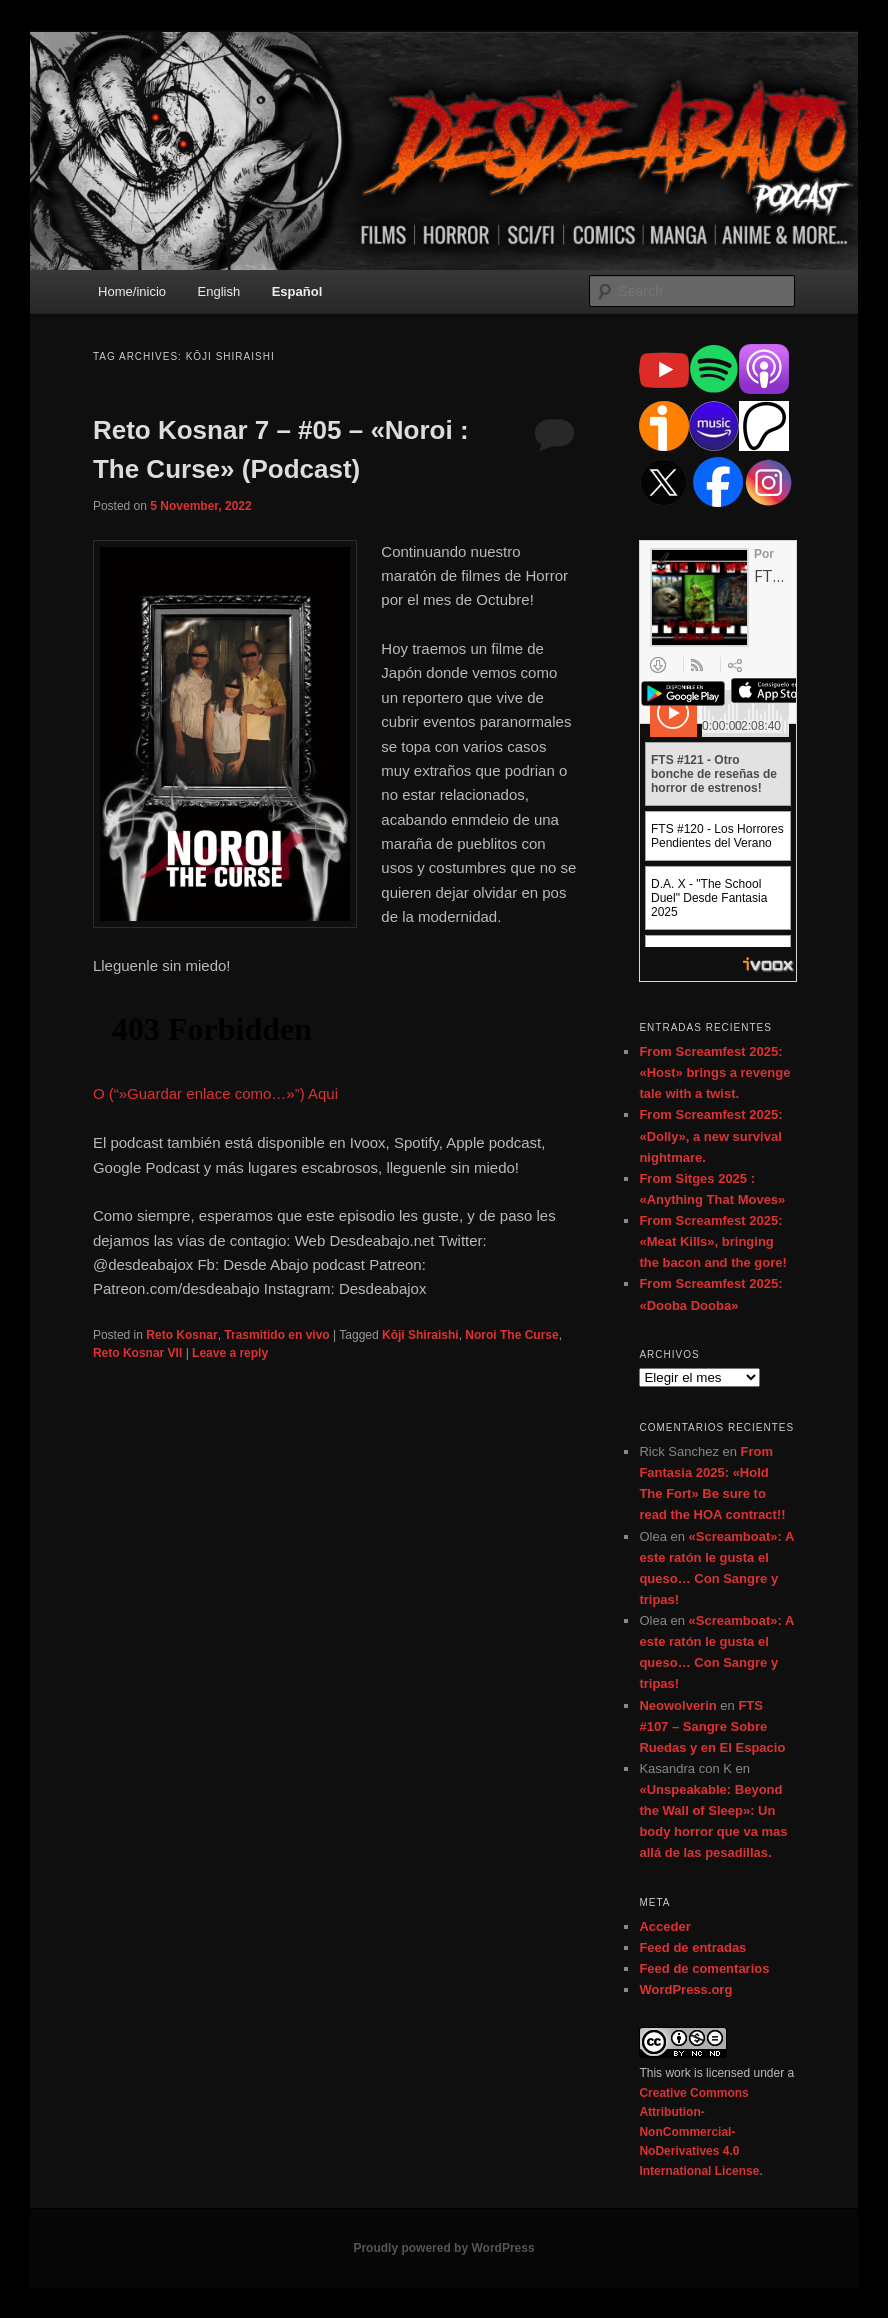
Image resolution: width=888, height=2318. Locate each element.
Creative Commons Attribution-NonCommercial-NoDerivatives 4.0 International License (699, 2132)
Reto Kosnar (181, 1335)
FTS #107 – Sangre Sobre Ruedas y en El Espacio (712, 1726)
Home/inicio (132, 291)
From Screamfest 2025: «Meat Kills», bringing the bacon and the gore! (712, 1241)
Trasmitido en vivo (276, 1335)
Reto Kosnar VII (137, 1353)
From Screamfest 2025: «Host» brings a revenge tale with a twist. (714, 1072)
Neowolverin (677, 1705)
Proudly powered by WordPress (443, 2248)
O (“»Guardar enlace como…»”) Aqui (215, 1093)
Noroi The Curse (511, 1335)
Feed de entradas (692, 1947)
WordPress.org (685, 1989)
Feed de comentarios (704, 1968)
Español (297, 291)
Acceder (664, 1926)
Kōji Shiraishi (420, 1335)
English (219, 291)
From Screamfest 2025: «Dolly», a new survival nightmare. (710, 1135)
